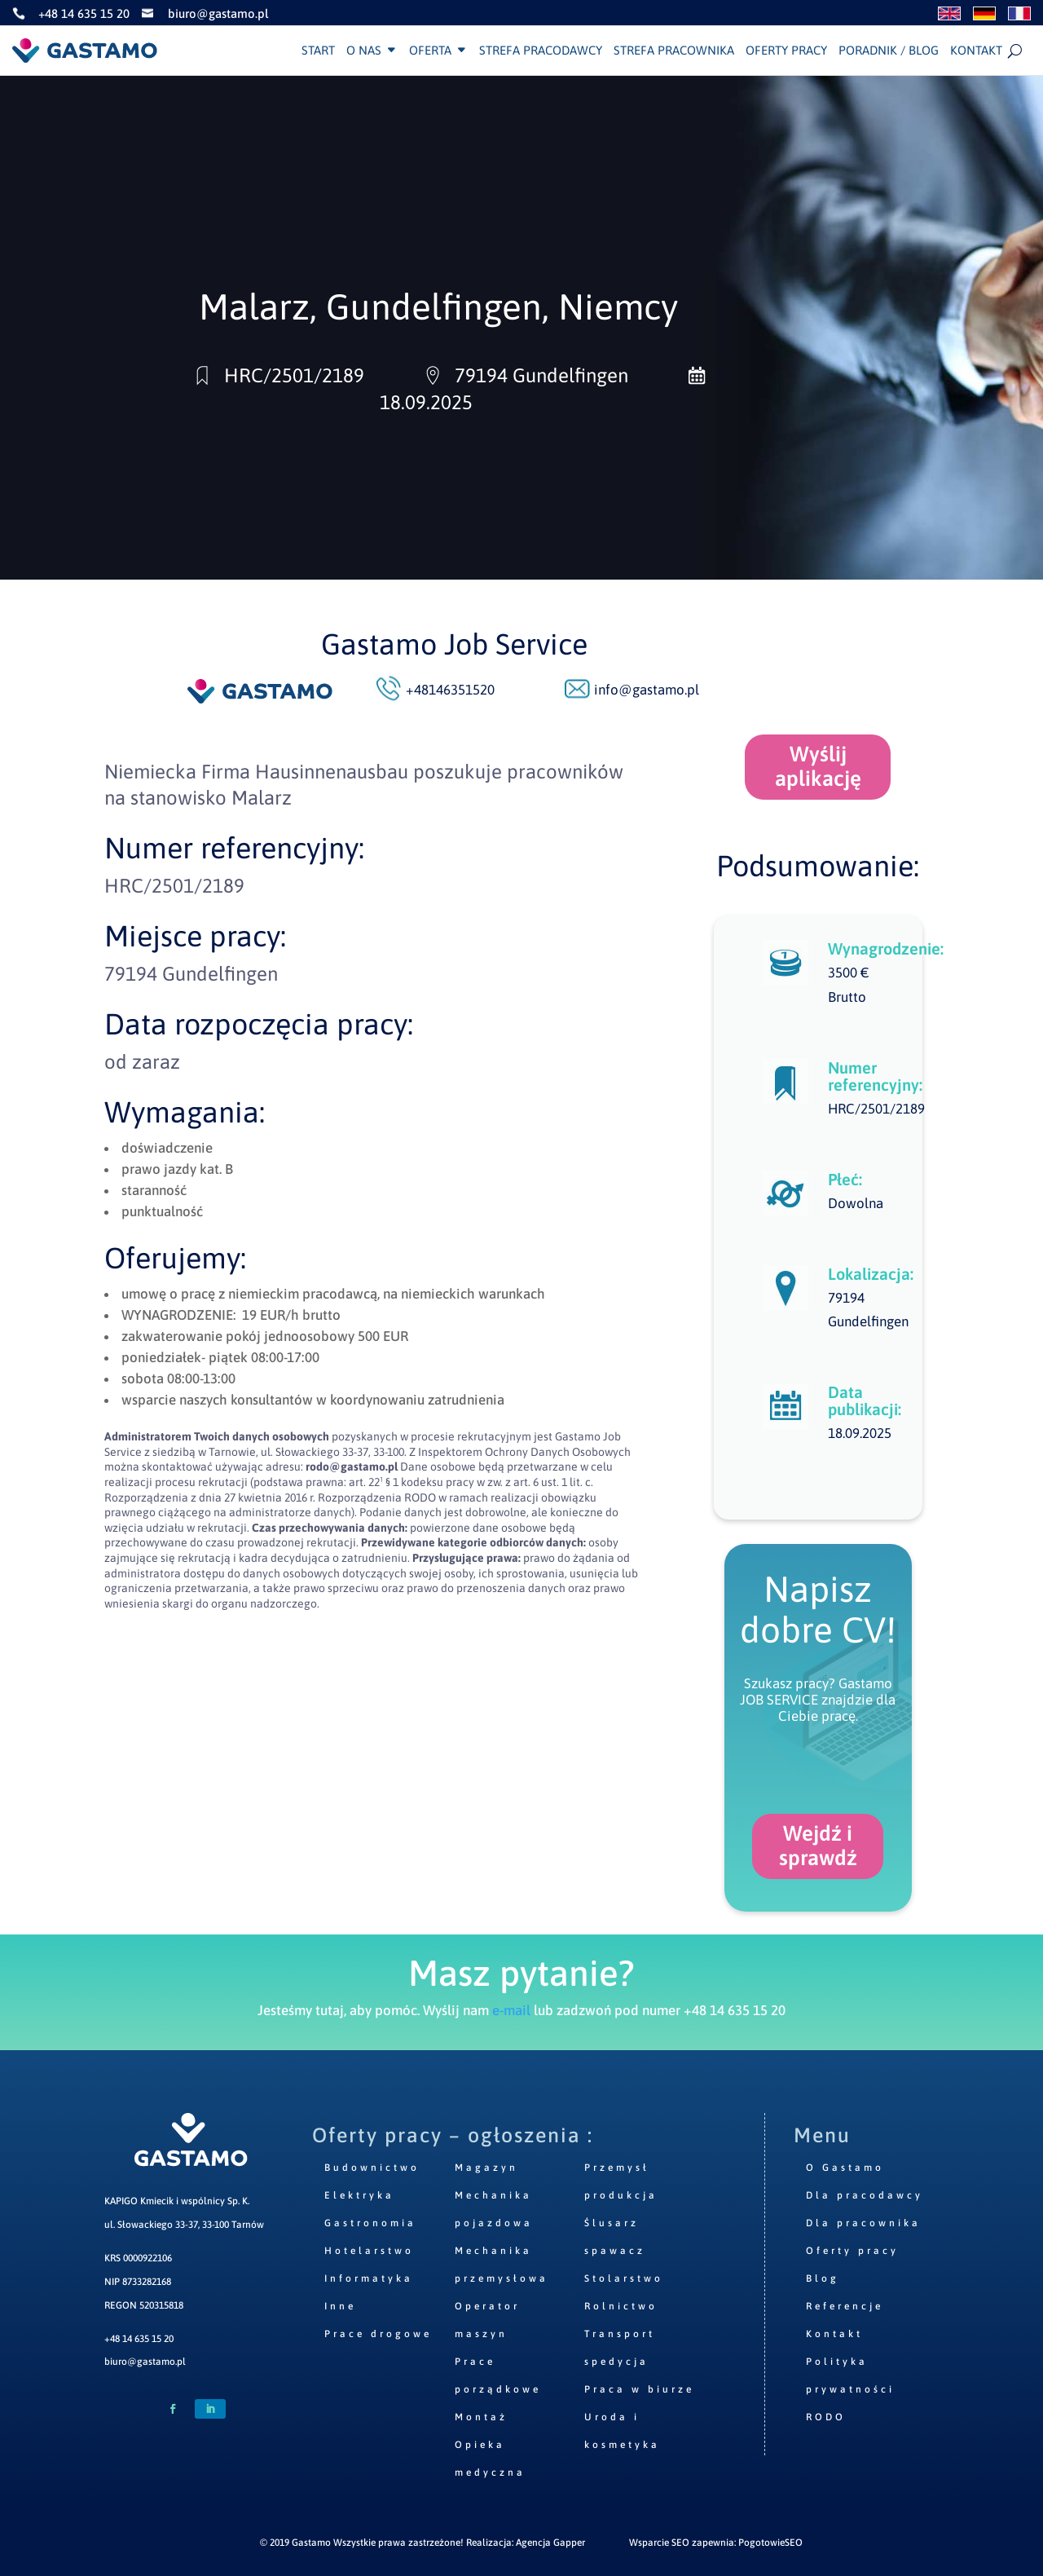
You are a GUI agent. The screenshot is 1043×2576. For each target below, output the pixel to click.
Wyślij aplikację (818, 766)
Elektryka (359, 2195)
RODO (826, 2417)
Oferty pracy (786, 50)
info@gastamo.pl (646, 689)
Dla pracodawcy (864, 2195)
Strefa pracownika (674, 50)
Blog (822, 2278)
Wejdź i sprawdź (818, 1845)
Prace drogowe (378, 2334)
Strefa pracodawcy (540, 50)
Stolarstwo (623, 2278)
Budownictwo (372, 2167)
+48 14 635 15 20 (139, 2338)
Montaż (481, 2417)
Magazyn (486, 2167)
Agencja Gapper (550, 2542)
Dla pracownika (863, 2223)
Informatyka (368, 2278)
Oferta (430, 50)
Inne (340, 2306)
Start (318, 50)
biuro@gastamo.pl (145, 2361)
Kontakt (976, 50)
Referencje (844, 2306)
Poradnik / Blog (888, 50)
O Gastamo (845, 2167)
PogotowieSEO (770, 2542)
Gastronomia (370, 2223)
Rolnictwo (621, 2306)
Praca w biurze (639, 2389)
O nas (363, 50)
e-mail (511, 2010)
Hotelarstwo (369, 2250)
